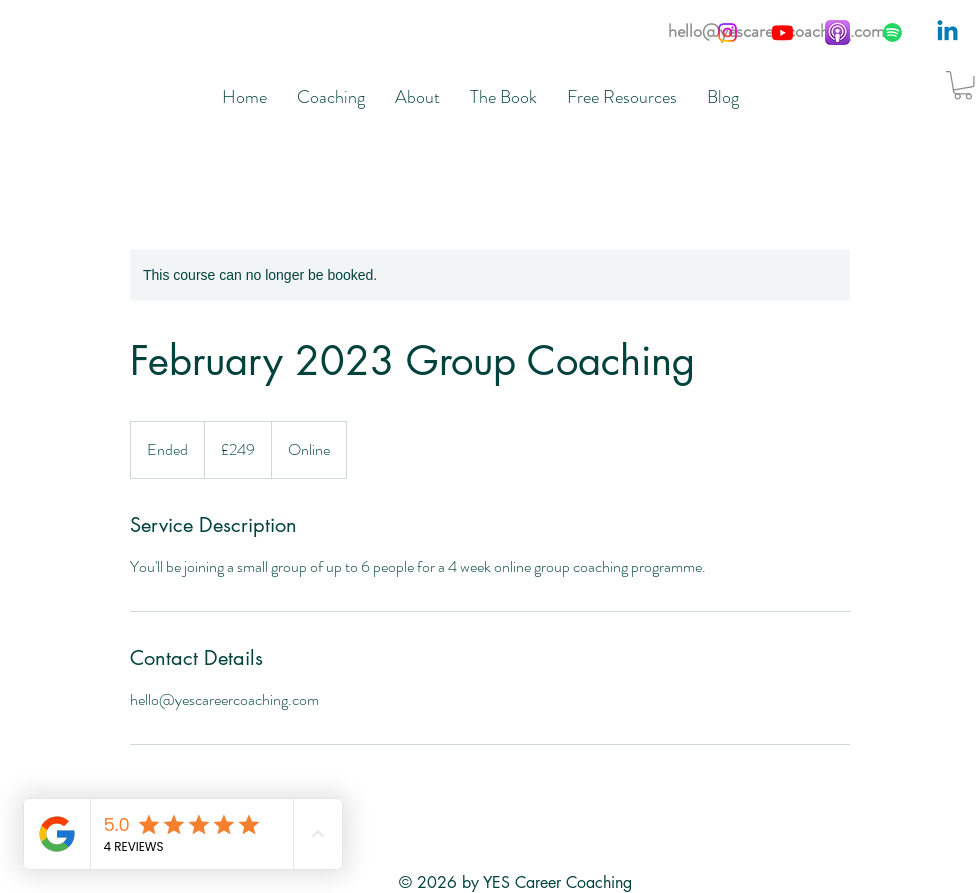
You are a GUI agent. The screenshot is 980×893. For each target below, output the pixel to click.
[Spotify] (892, 32)
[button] (963, 85)
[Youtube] (782, 32)
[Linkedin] (947, 32)
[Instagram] (727, 32)
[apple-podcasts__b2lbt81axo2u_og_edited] (837, 32)
